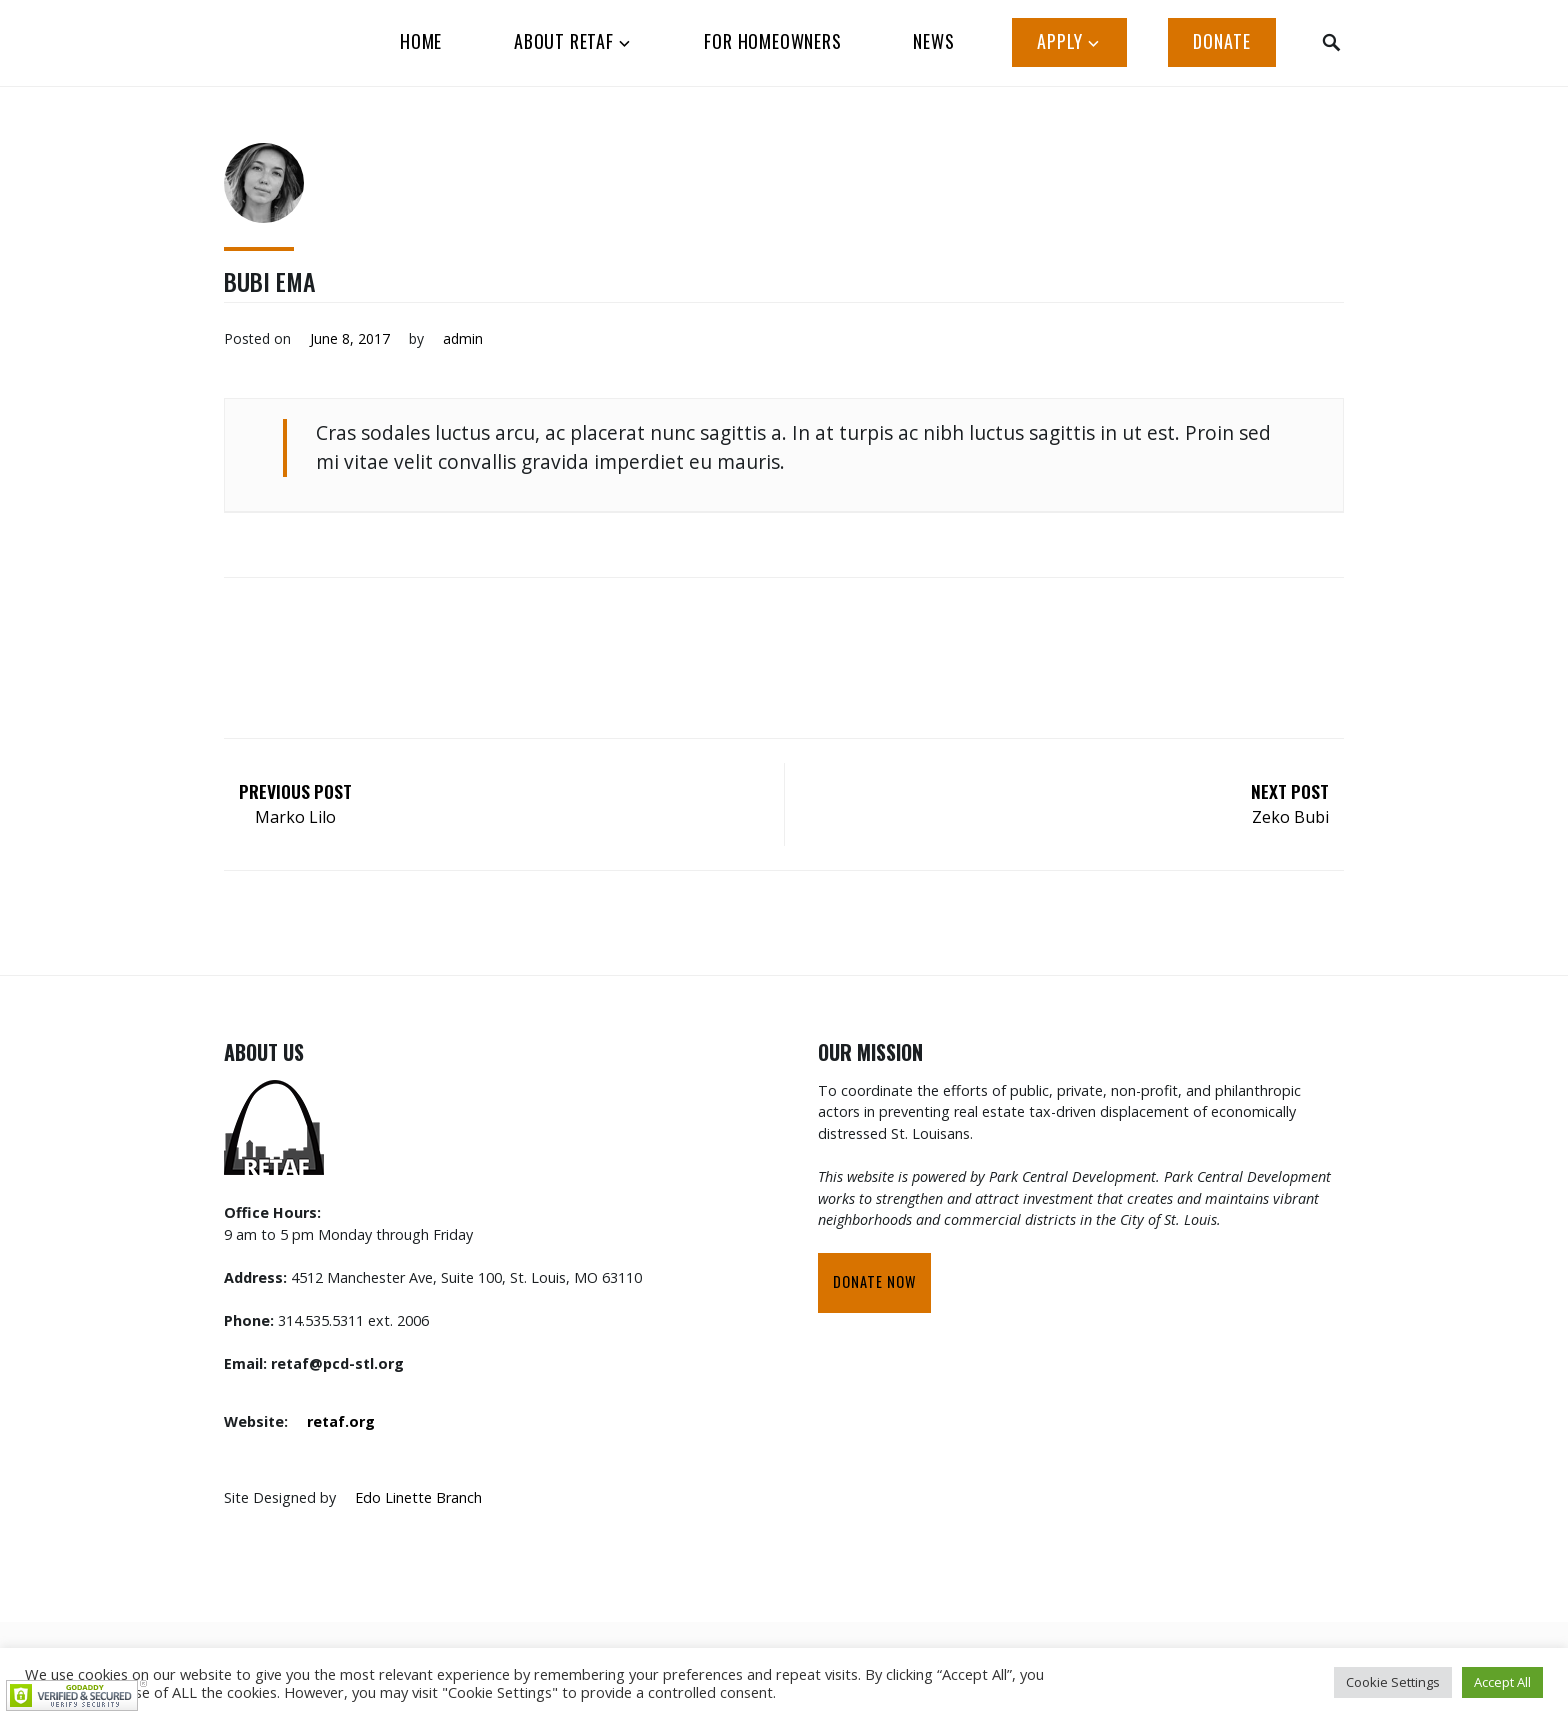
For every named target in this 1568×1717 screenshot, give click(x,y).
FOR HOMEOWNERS (772, 41)
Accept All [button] (1502, 1682)
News (933, 41)
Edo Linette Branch (418, 1497)
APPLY (1060, 41)
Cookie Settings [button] (1393, 1682)
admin (463, 338)
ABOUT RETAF (564, 41)
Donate (1222, 41)
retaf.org (341, 1421)
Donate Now (874, 1281)
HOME (421, 41)
